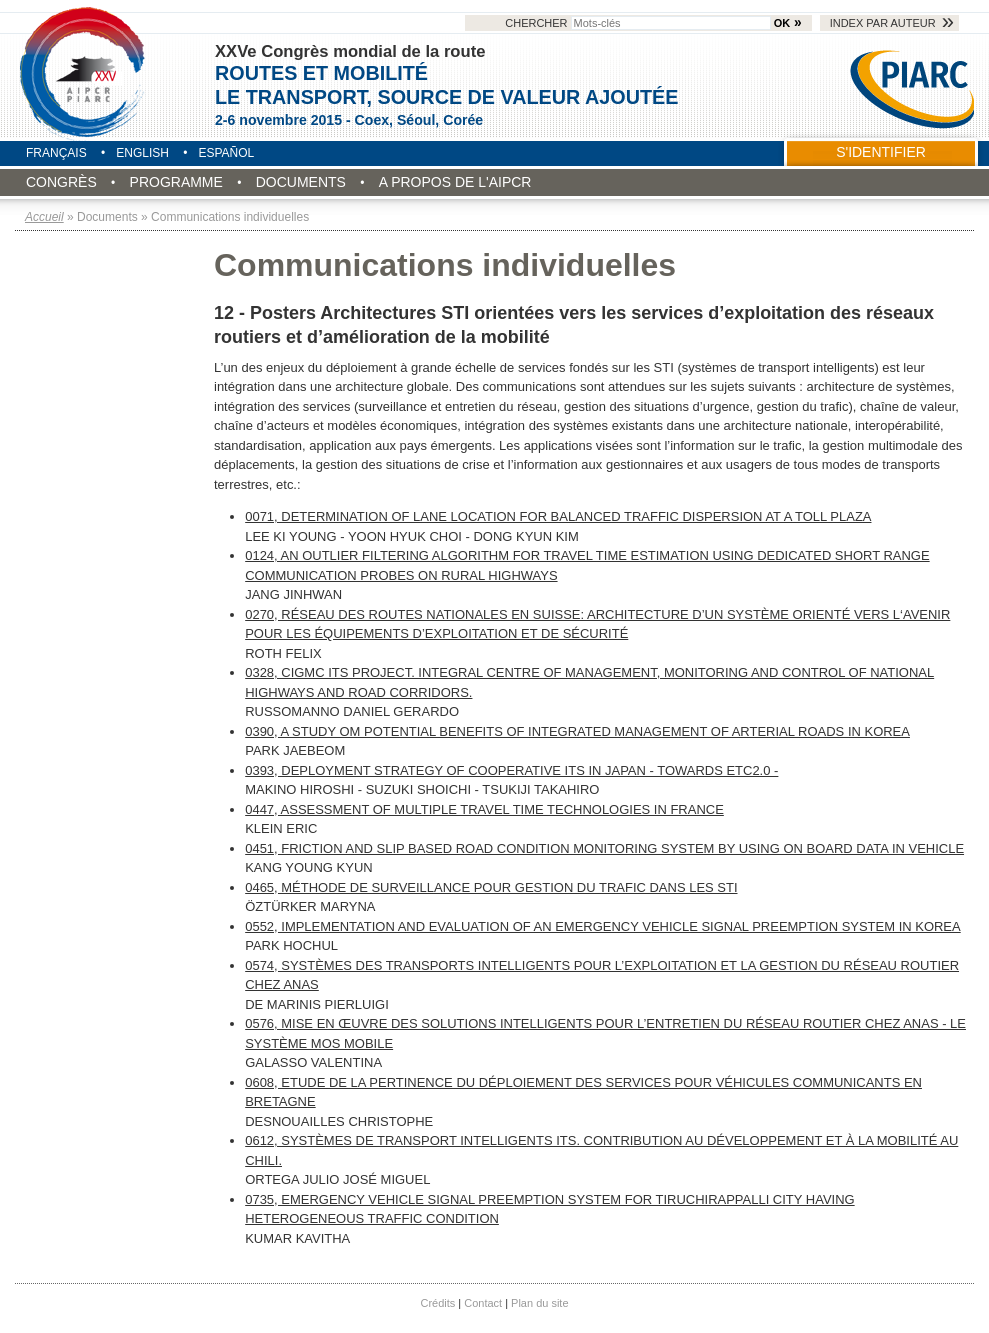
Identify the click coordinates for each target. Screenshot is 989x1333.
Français (56, 153)
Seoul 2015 (84, 72)
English (142, 153)
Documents (301, 182)
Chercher (639, 23)
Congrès (61, 182)
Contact (483, 1303)
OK (782, 23)
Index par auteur (883, 23)
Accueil (44, 217)
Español (226, 153)
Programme (176, 182)
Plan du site (539, 1303)
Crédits (438, 1303)
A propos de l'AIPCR (455, 182)
